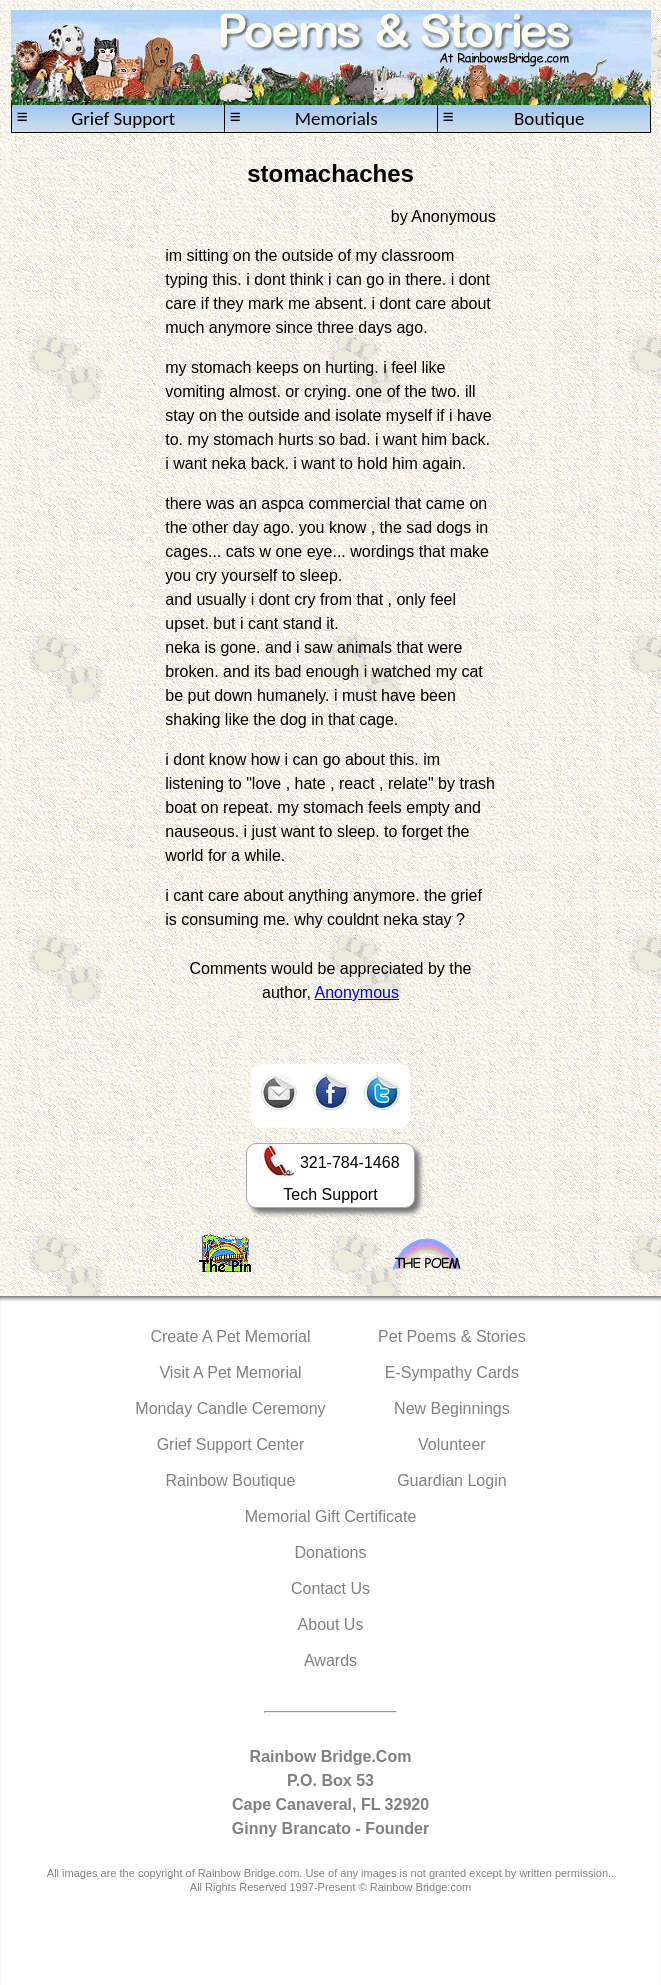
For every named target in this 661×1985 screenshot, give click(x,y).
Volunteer (452, 1444)
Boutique (514, 118)
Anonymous (357, 992)
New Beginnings (452, 1408)
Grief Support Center (231, 1444)
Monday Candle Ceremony (230, 1408)
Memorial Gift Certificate (331, 1516)
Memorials (304, 118)
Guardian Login (451, 1480)
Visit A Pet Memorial (230, 1372)
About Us (331, 1624)
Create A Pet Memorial (230, 1336)
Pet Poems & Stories (452, 1336)
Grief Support (96, 118)
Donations (330, 1552)
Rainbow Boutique (231, 1480)
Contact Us (330, 1588)
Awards (330, 1660)
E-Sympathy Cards (452, 1372)
